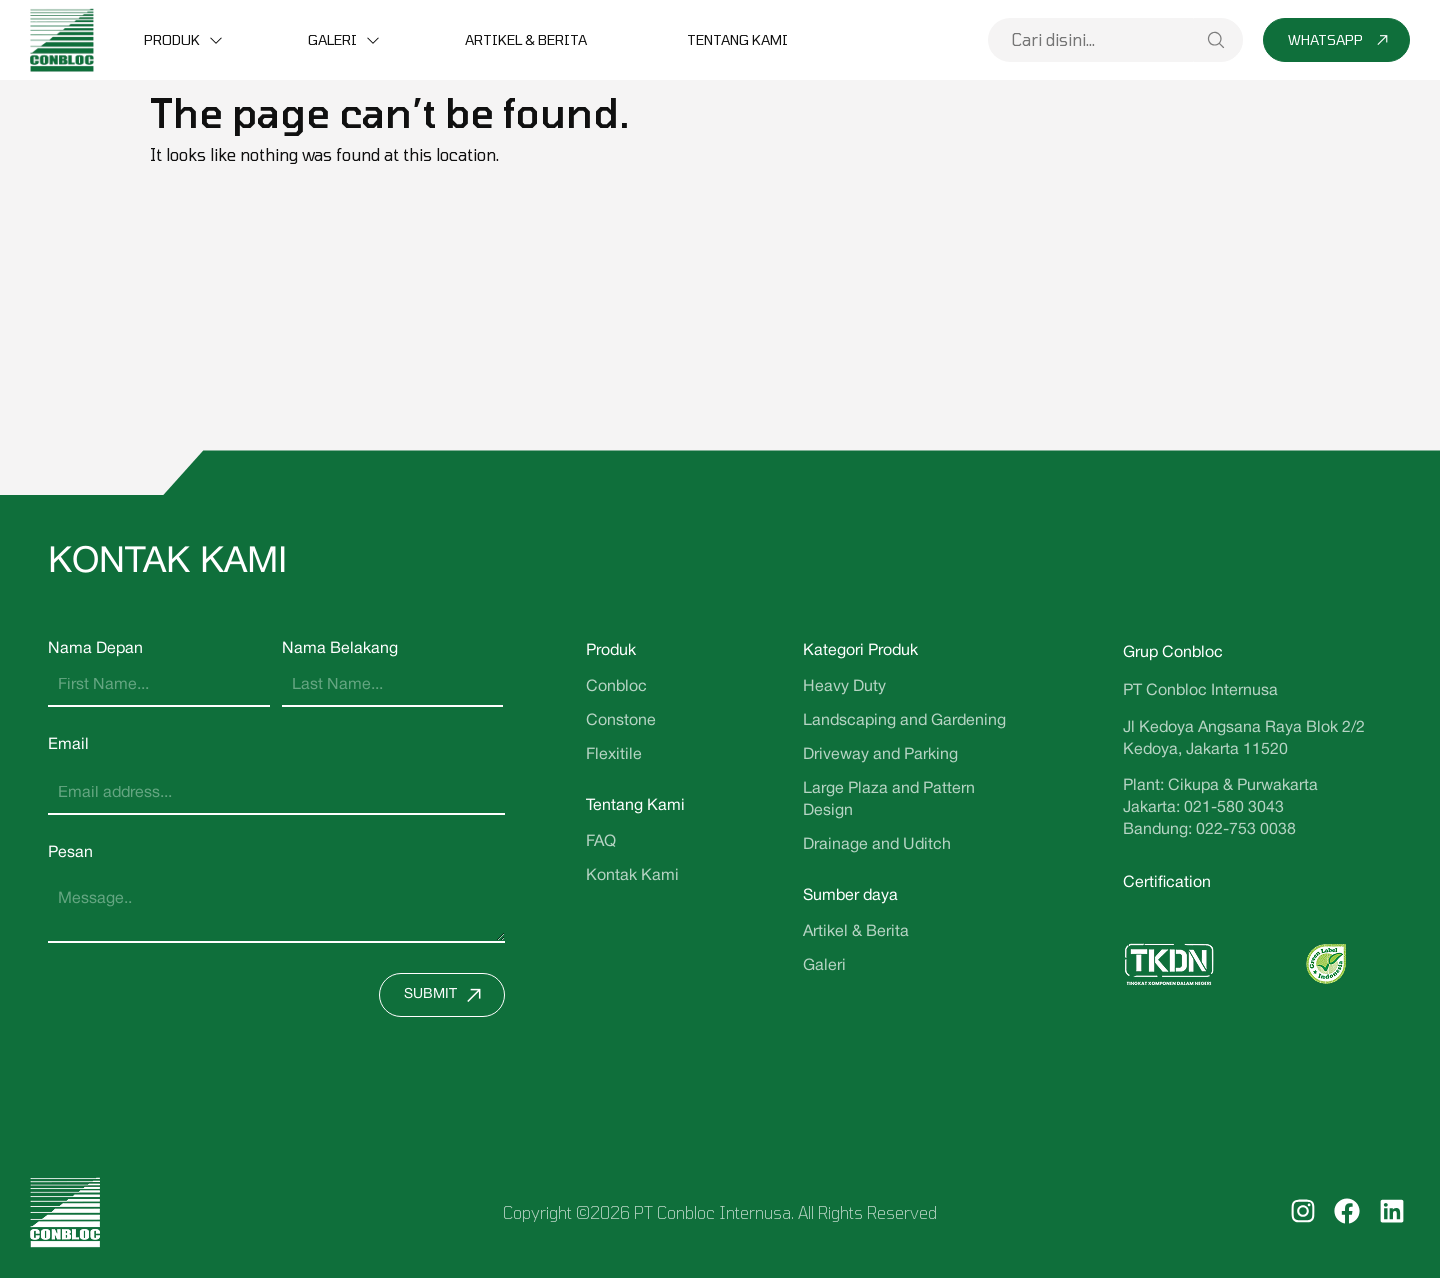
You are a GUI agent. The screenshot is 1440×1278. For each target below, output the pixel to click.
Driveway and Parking (880, 755)
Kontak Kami (632, 876)
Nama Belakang (340, 649)
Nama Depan (95, 649)
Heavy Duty (844, 687)
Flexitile (614, 755)
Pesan (70, 853)
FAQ (601, 842)
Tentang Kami (737, 39)
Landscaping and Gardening (904, 721)
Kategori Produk (860, 651)
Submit (447, 995)
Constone (621, 721)
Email (68, 745)
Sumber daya (850, 896)
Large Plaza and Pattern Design (889, 800)
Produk (172, 39)
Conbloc (616, 687)
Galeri (332, 39)
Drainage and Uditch (877, 845)
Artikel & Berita (526, 39)
